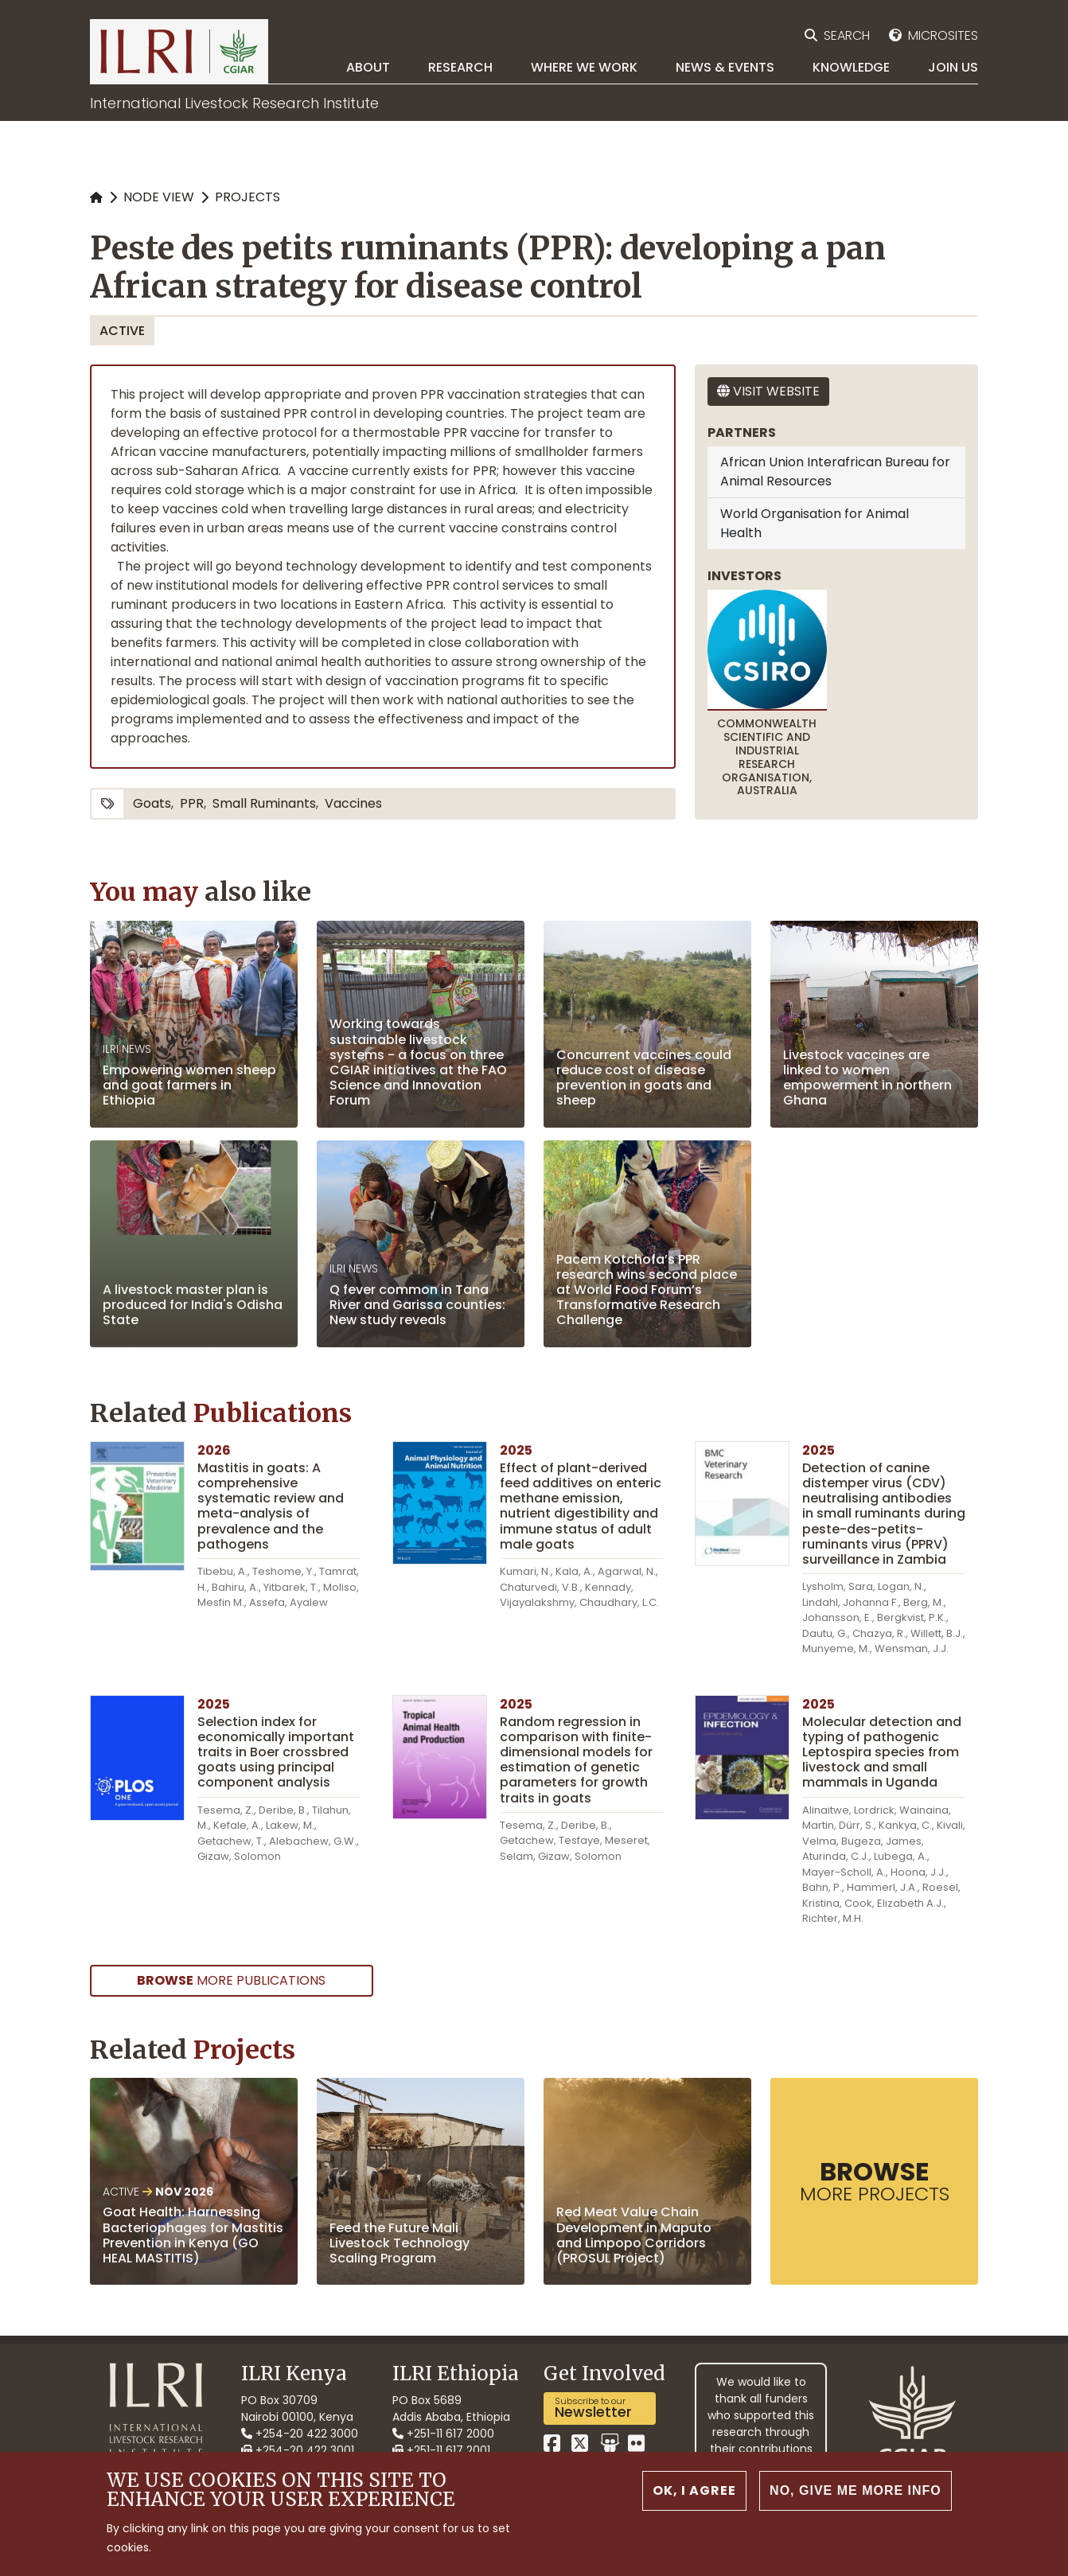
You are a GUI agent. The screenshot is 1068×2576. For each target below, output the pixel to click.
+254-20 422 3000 (299, 2434)
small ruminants (264, 803)
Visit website (768, 391)
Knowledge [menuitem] (851, 67)
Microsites (943, 35)
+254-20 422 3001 (297, 2450)
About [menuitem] (368, 67)
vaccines (353, 803)
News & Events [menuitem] (725, 67)
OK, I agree (694, 2503)
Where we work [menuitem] (584, 67)
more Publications (231, 1980)
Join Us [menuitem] (953, 67)
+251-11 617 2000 (443, 2434)
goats (152, 803)
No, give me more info (855, 2503)
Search (847, 35)
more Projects (874, 2180)
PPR (192, 803)
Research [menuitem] (460, 67)
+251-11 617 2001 (441, 2450)
